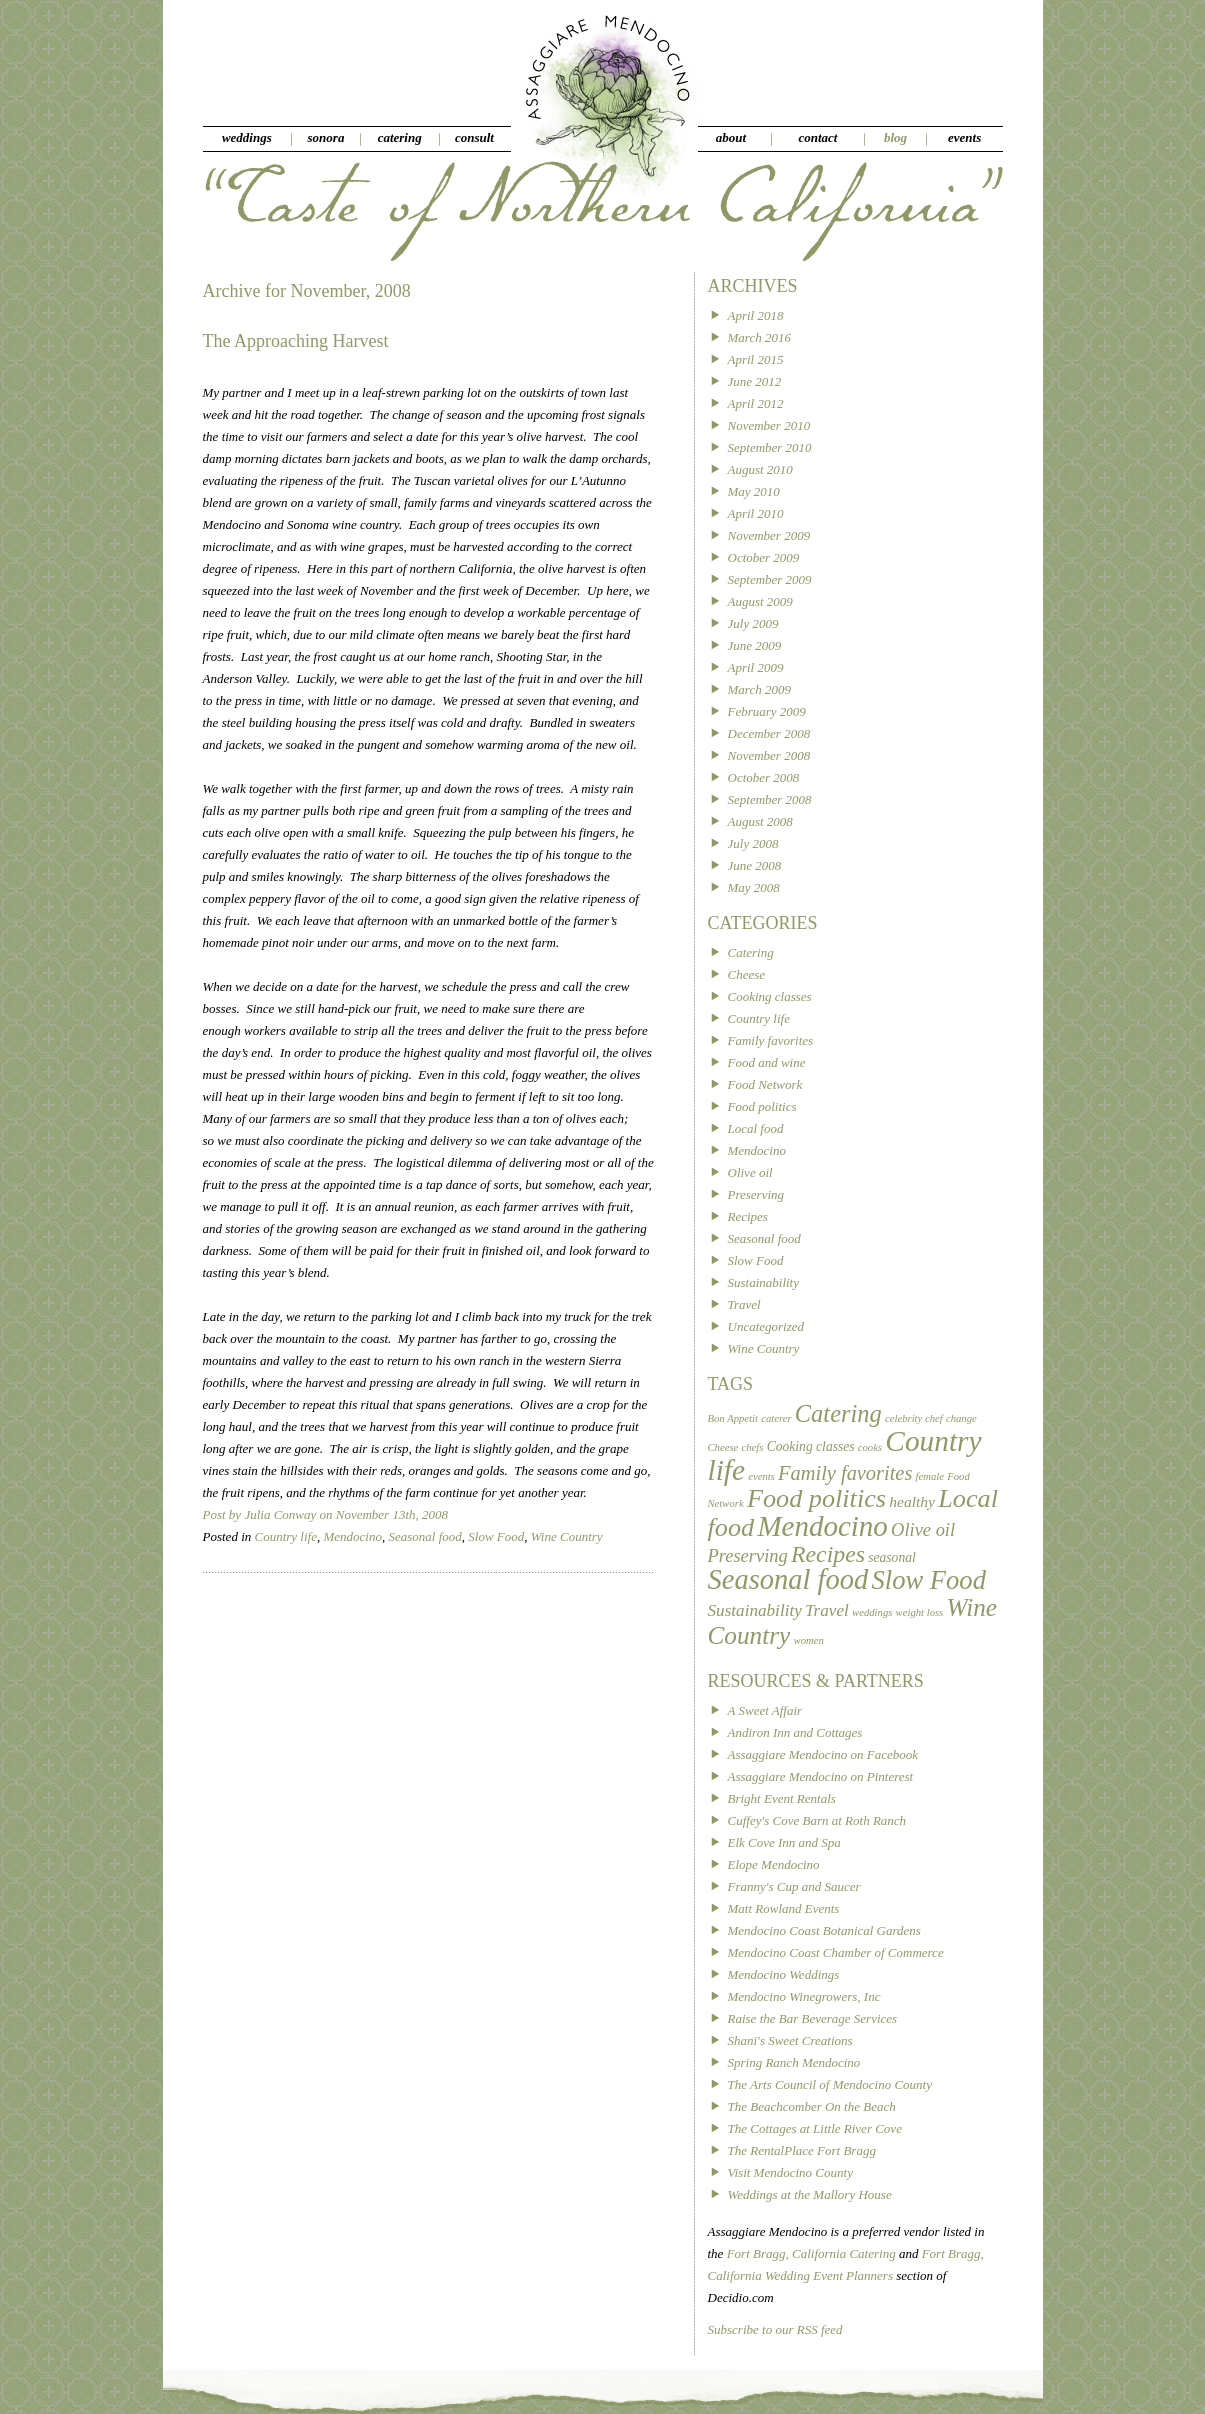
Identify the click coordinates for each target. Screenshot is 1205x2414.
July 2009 (753, 623)
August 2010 (760, 469)
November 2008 (769, 755)
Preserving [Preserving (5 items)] (748, 1556)
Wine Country (567, 1536)
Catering (751, 952)
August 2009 (760, 601)
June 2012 (755, 381)
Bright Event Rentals (782, 1798)
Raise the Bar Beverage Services (813, 2018)
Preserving (756, 1194)
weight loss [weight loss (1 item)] (920, 1612)
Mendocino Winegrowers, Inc (804, 1996)
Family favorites (771, 1040)
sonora (326, 137)
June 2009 (755, 645)
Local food (756, 1128)
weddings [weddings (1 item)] (872, 1612)
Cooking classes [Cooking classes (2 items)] (811, 1446)
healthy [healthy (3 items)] (912, 1501)
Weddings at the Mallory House (810, 2194)
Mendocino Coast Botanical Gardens (824, 1930)
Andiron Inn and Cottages (795, 1732)
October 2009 (764, 557)
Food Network (765, 1084)
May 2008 (754, 887)
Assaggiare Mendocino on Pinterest (821, 1776)
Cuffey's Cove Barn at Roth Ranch (817, 1820)
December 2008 (769, 733)
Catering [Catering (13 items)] (838, 1413)
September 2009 (770, 579)
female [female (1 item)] (930, 1476)
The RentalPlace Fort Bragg (802, 2150)
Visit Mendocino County (790, 2172)
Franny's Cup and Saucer (794, 1886)
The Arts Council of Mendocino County (830, 2084)
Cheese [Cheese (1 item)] (723, 1447)
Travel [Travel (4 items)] (827, 1610)
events (964, 137)
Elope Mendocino (774, 1864)
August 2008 (760, 821)
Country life (286, 1536)
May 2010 (754, 491)
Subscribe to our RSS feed (775, 2329)
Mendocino (352, 1536)
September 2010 (770, 447)
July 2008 (753, 843)
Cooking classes (770, 996)
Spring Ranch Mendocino (794, 2062)
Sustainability (764, 1282)
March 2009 (759, 689)
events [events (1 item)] (761, 1476)
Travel (744, 1304)
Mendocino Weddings (784, 1974)
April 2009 (756, 667)
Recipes (748, 1216)
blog (895, 137)
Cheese (747, 974)
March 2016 (759, 337)
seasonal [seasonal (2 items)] (892, 1557)
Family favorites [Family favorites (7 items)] (845, 1473)
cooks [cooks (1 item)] (870, 1447)
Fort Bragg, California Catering (811, 2253)
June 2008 (755, 865)
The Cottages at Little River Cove (815, 2128)
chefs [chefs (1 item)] (753, 1447)
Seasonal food (424, 1536)
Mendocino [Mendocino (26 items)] (822, 1526)
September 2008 (770, 799)
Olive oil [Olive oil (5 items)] (923, 1530)
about (731, 137)
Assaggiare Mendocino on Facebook (823, 1754)
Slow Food (496, 1536)
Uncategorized (766, 1326)
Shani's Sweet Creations (790, 2040)
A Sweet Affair (765, 1710)
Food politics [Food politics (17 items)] (816, 1498)
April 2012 (756, 403)
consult (474, 137)
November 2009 (769, 535)
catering (400, 137)
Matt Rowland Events (784, 1908)
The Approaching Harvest (296, 341)
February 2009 (767, 711)
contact (817, 137)
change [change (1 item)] (961, 1418)
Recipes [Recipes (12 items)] (828, 1554)
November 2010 (769, 425)
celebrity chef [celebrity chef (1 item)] (914, 1418)
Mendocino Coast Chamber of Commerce (836, 1952)
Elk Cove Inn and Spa (784, 1842)
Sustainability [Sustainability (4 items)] (755, 1610)
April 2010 (756, 513)
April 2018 (756, 315)
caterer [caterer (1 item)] (776, 1418)
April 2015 (756, 359)
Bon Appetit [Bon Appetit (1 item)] (733, 1418)
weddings (247, 137)
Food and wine (767, 1062)
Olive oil (750, 1172)
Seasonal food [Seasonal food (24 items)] (788, 1579)
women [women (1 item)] (809, 1640)
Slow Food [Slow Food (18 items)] (929, 1580)
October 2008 (764, 777)
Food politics (762, 1106)
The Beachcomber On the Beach (812, 2106)
